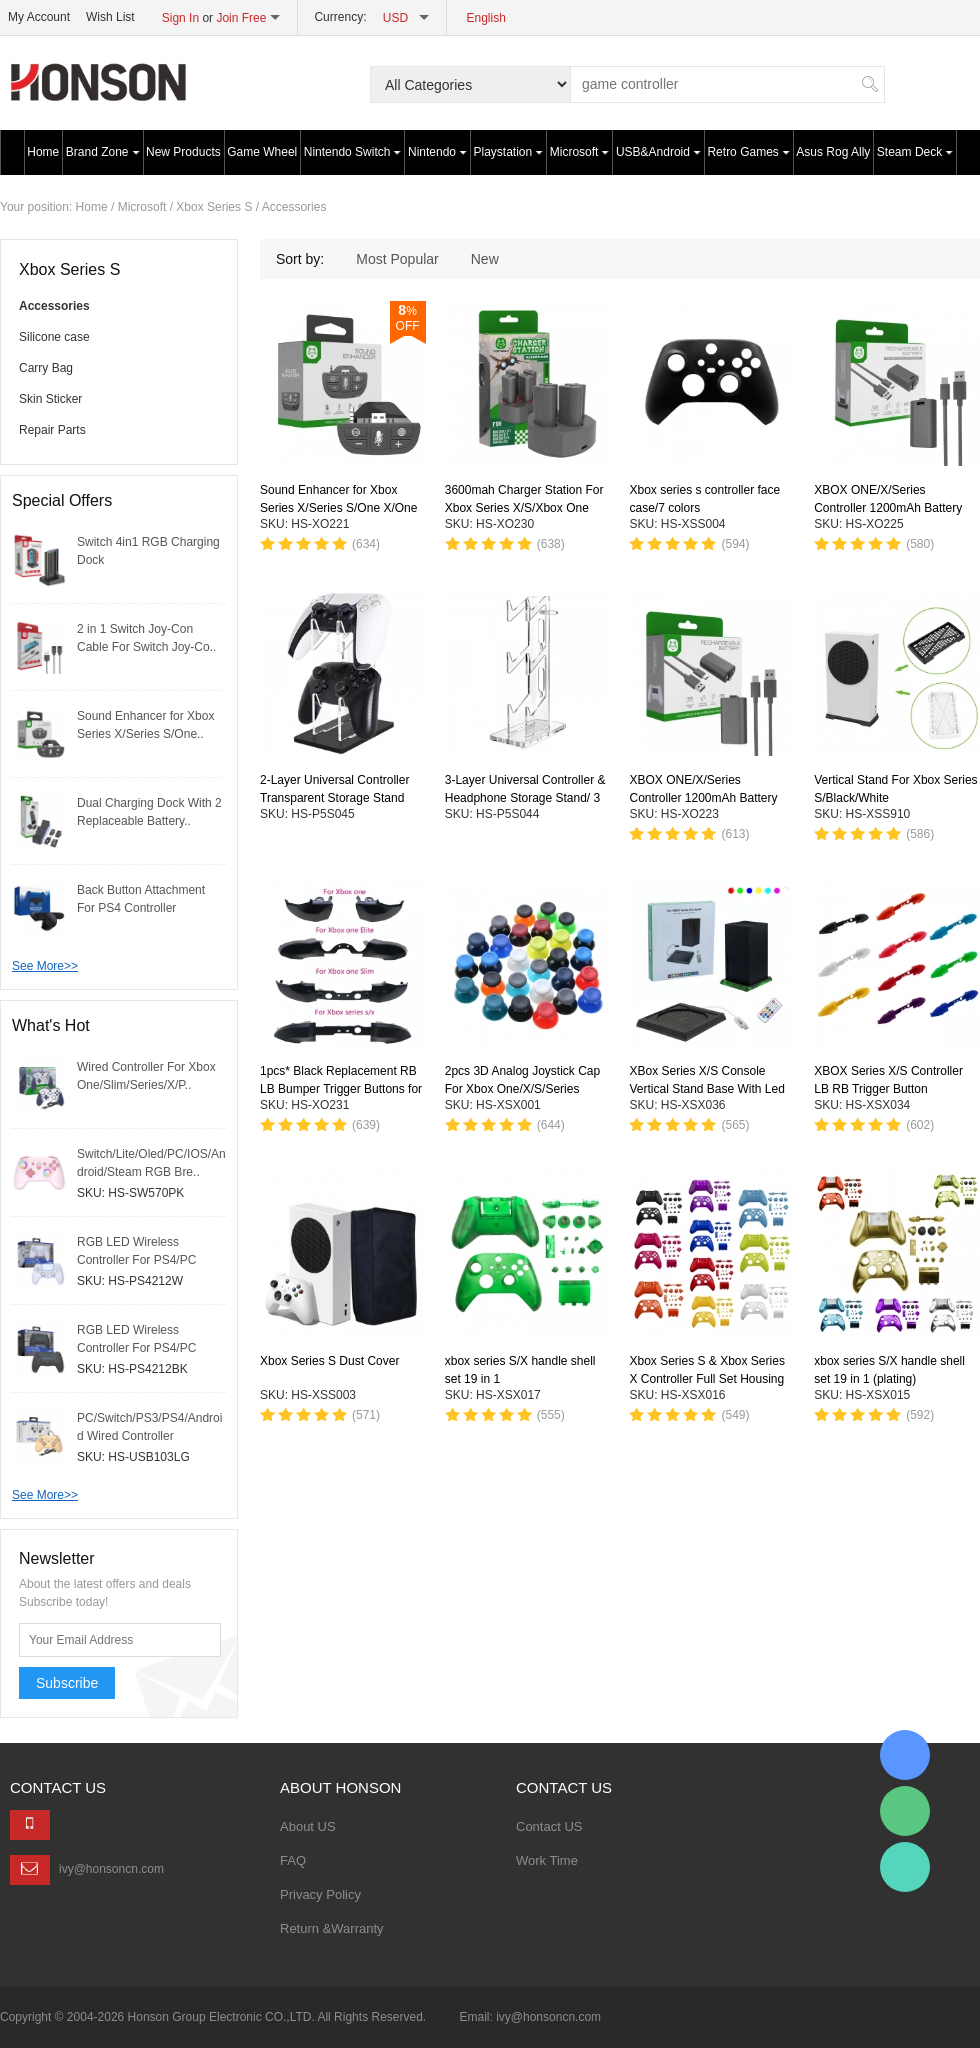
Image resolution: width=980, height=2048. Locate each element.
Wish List (110, 17)
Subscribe (67, 1683)
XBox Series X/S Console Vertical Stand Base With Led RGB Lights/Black (706, 1089)
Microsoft (580, 152)
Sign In (180, 18)
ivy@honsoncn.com (111, 1869)
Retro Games (748, 152)
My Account (39, 17)
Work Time (547, 1860)
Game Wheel (262, 152)
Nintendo (437, 152)
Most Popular (397, 259)
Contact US (549, 1826)
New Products (183, 152)
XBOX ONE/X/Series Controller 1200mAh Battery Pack (888, 508)
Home (43, 152)
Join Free (241, 18)
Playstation (509, 152)
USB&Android (658, 152)
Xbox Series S (214, 207)
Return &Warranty (332, 1928)
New (485, 259)
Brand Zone (103, 152)
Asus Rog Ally (833, 152)
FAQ (293, 1860)
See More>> (45, 966)
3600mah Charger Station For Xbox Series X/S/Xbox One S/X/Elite (524, 509)
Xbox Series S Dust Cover (329, 1361)
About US (308, 1826)
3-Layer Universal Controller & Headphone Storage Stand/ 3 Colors (525, 799)
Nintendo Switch (353, 152)
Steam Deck (915, 152)
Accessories (294, 207)
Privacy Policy (320, 1894)
